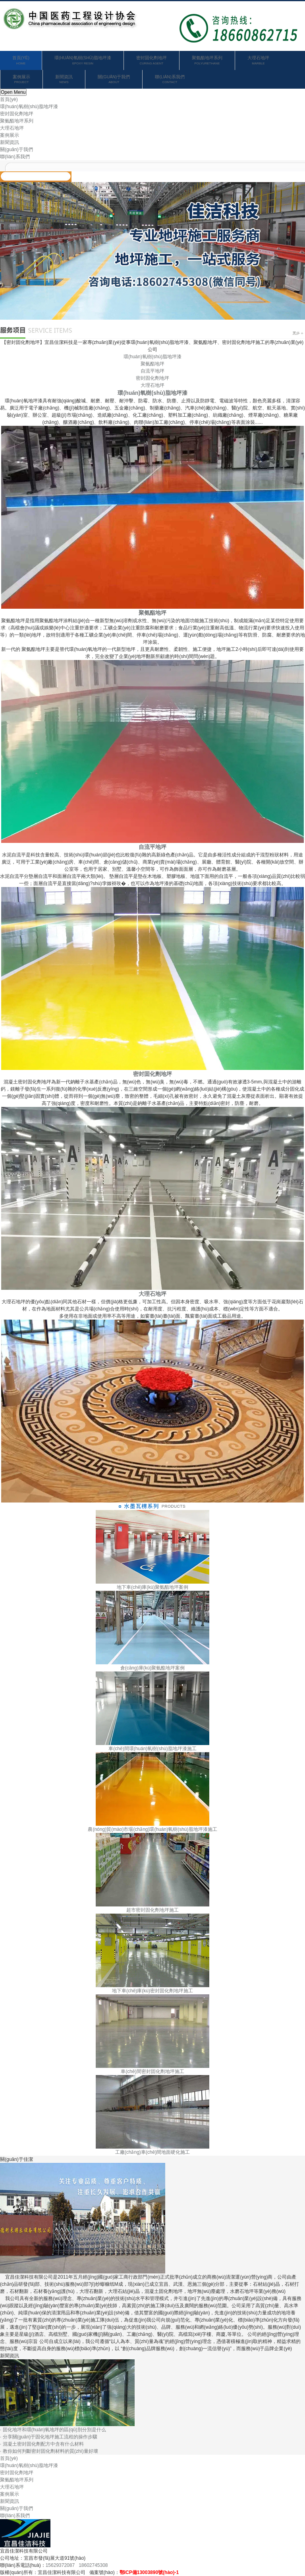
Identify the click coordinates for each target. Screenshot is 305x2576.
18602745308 (93, 2565)
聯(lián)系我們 (169, 79)
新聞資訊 (64, 79)
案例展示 (21, 79)
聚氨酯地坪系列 (207, 60)
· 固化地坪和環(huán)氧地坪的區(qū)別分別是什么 (53, 2429)
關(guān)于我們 (114, 79)
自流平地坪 (152, 371)
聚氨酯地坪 (152, 364)
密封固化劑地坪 (151, 60)
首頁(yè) (20, 60)
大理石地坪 (258, 60)
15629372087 (60, 2565)
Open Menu (13, 92)
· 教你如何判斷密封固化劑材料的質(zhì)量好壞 (49, 2451)
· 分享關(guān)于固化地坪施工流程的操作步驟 (48, 2437)
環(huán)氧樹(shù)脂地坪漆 (82, 60)
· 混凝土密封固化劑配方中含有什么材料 (42, 2444)
